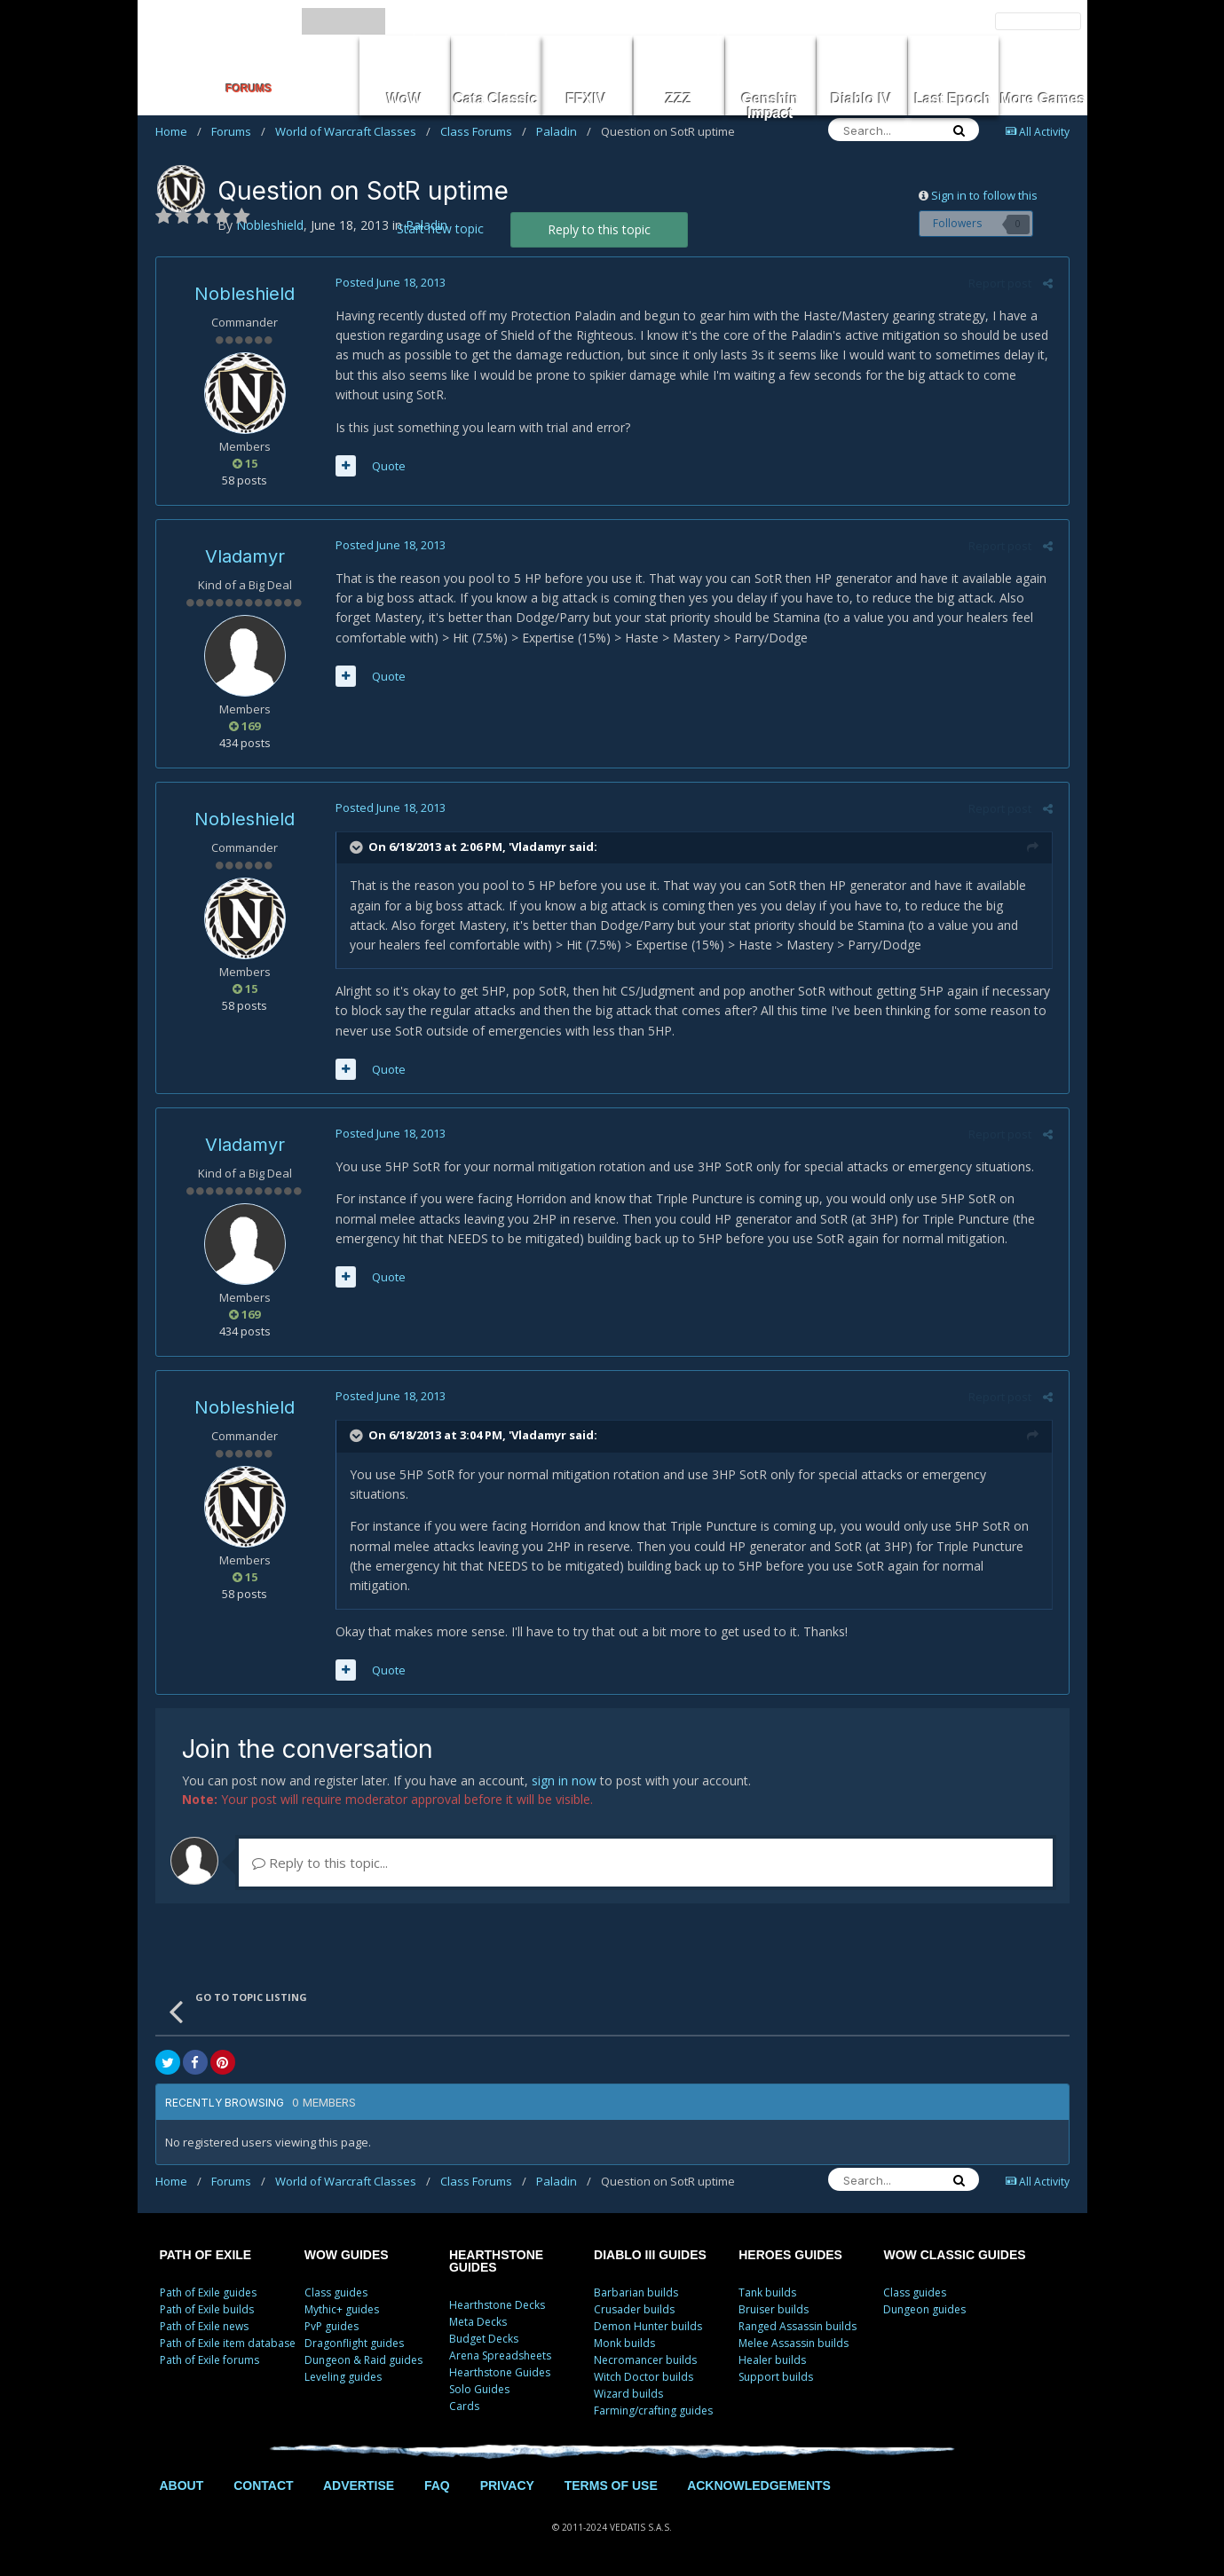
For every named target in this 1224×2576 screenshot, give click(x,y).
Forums (238, 131)
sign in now (564, 1780)
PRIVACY (507, 2485)
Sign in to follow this (984, 195)
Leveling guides (343, 2376)
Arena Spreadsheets (500, 2355)
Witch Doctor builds (643, 2376)
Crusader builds (634, 2309)
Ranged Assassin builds (797, 2326)
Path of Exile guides (208, 2292)
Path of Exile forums (209, 2359)
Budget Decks (483, 2338)
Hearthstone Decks (497, 2304)
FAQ (437, 2485)
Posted (389, 282)
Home (178, 131)
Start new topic (440, 228)
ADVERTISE (358, 2485)
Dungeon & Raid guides (363, 2359)
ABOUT (182, 2485)
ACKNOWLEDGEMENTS (759, 2485)
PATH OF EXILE (206, 2255)
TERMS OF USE (611, 2485)
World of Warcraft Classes (352, 131)
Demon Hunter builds (648, 2326)
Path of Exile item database (228, 2343)
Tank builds (767, 2292)
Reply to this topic (599, 229)
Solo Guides (479, 2389)
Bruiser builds (773, 2309)
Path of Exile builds (207, 2309)
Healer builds (772, 2359)
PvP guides (331, 2326)
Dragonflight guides (354, 2343)
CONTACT (263, 2485)
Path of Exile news (204, 2326)
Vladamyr (245, 556)
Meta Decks (478, 2321)
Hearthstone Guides (499, 2372)
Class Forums (483, 131)
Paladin (563, 131)
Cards (464, 2406)
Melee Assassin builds (793, 2343)
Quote (387, 466)
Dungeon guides (924, 2309)
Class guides (335, 2292)
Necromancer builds (645, 2359)
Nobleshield (244, 293)
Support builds (775, 2376)
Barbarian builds (636, 2292)
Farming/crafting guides (653, 2410)
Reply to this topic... (320, 1862)
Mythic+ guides (341, 2309)
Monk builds (624, 2343)
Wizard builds (628, 2393)
